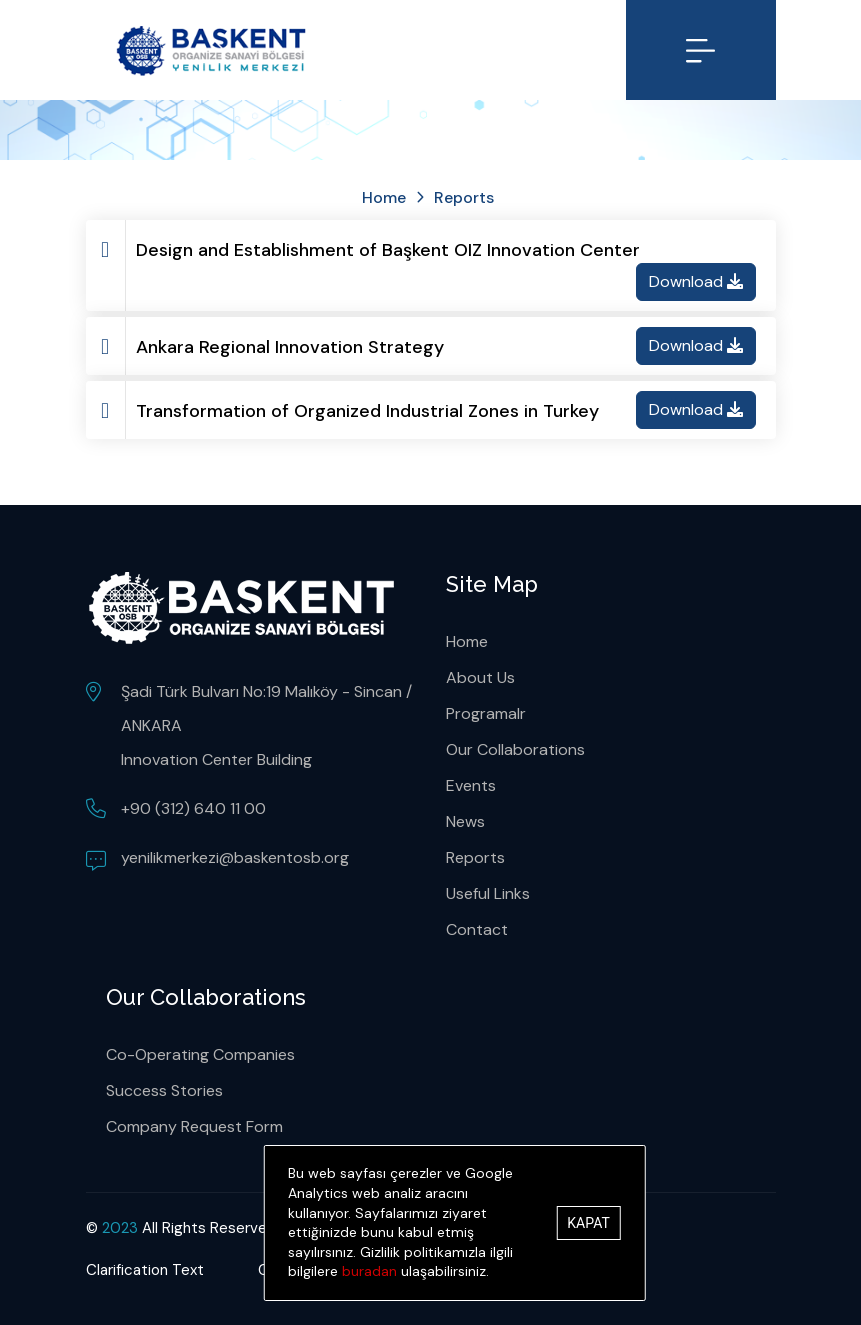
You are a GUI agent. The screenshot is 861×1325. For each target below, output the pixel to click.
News (465, 821)
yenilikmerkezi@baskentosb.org (235, 857)
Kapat (588, 1223)
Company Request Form (194, 1126)
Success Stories (164, 1090)
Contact (477, 929)
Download (696, 281)
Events (471, 785)
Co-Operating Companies (200, 1054)
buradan (369, 1271)
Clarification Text (145, 1270)
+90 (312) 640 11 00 (193, 808)
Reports (475, 857)
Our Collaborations (515, 749)
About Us (480, 677)
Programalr (486, 713)
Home (384, 197)
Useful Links (488, 893)
